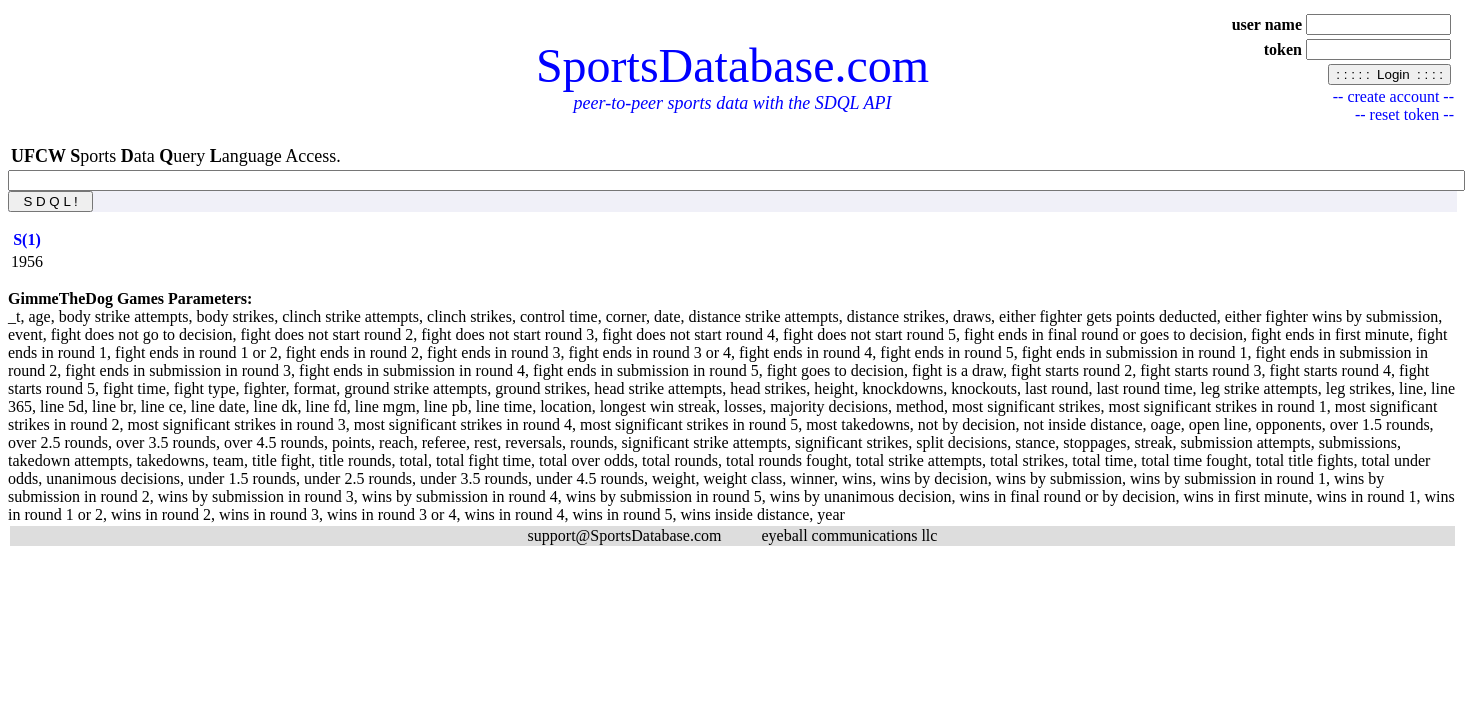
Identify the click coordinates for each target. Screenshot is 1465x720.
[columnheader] (27, 240)
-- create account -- (1393, 96)
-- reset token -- (1404, 114)
